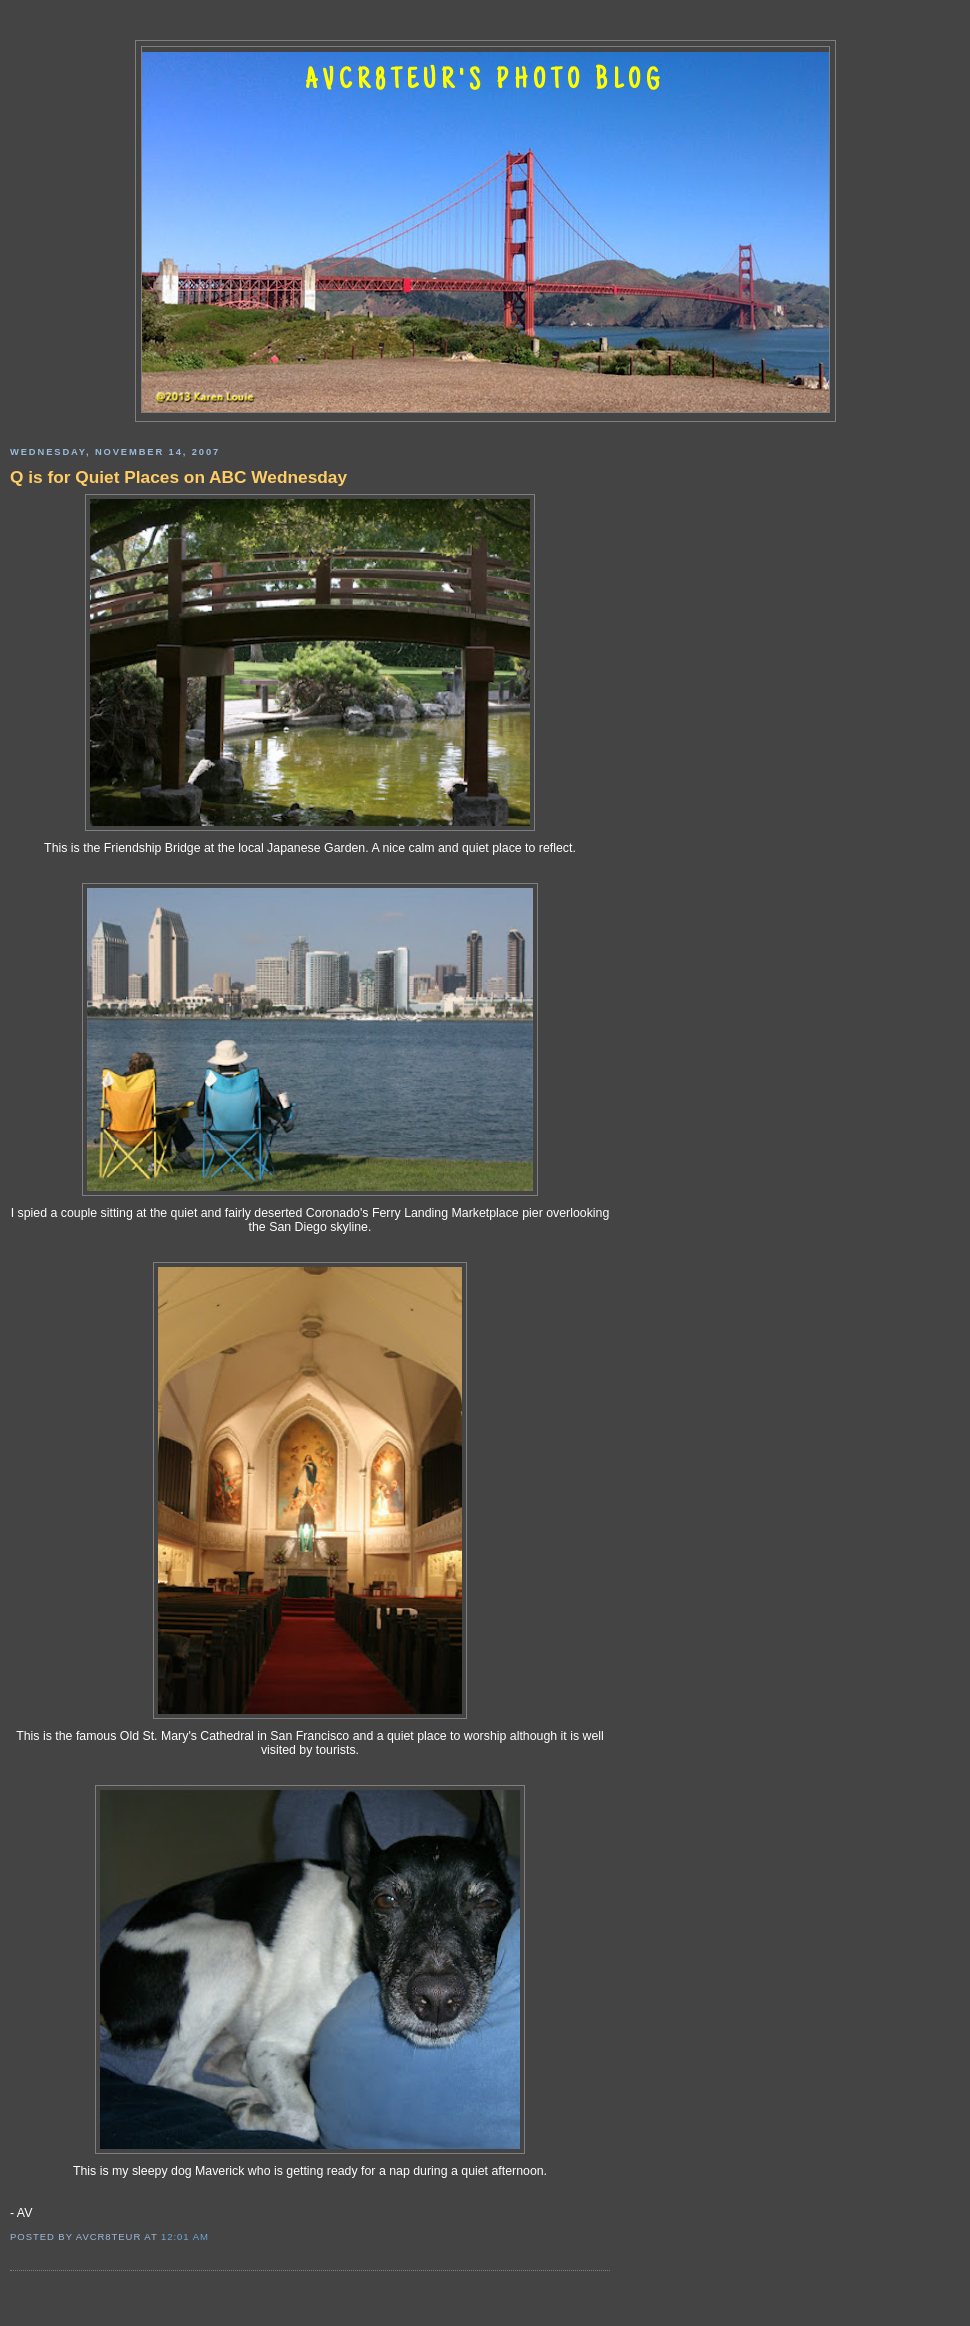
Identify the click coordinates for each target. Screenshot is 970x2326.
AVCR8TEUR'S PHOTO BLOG (485, 82)
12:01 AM (185, 2236)
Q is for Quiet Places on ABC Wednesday (178, 477)
